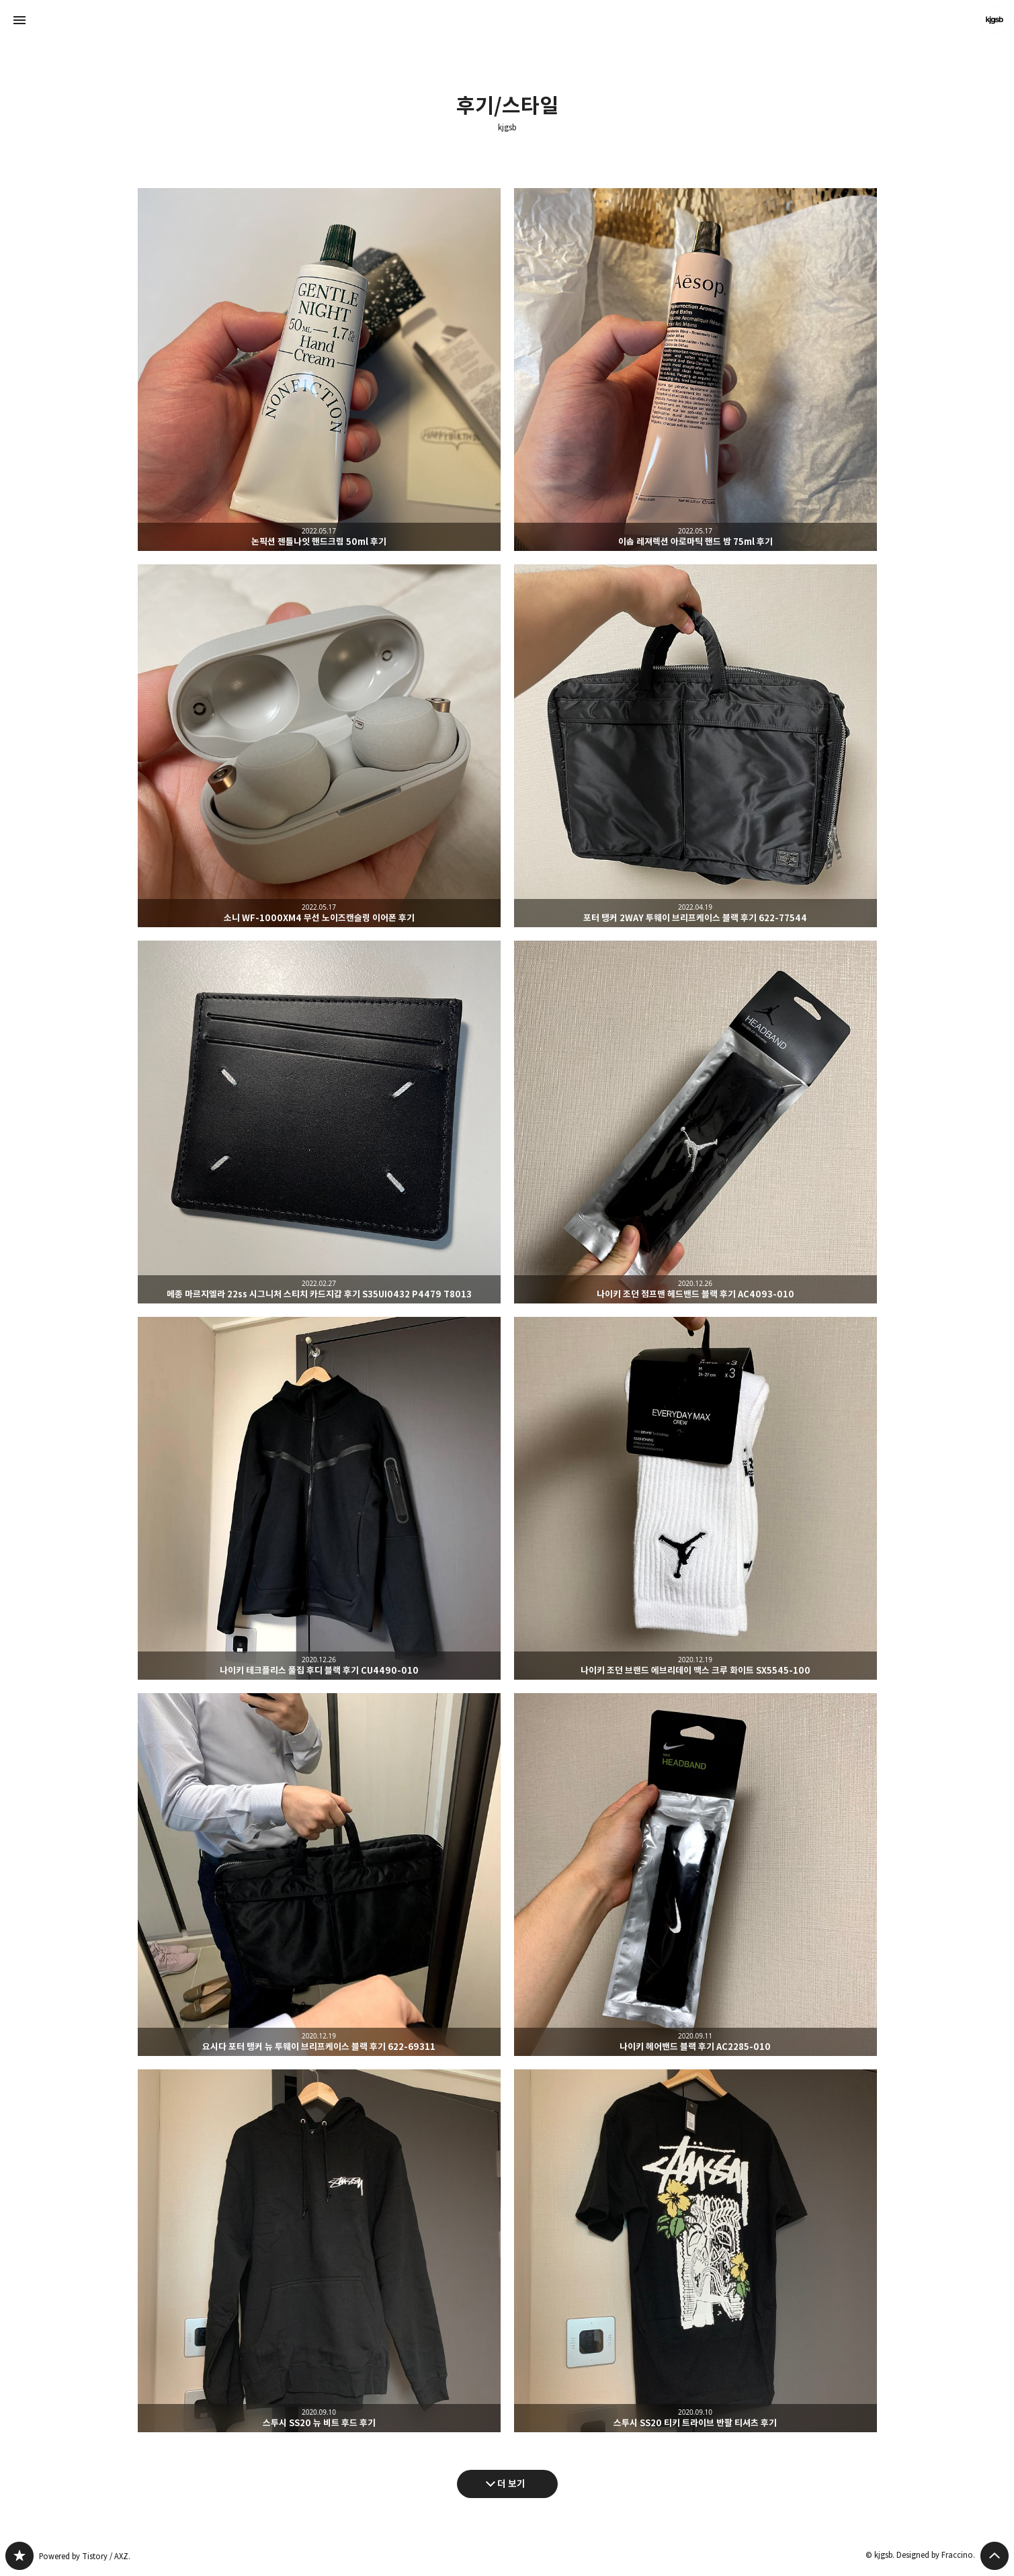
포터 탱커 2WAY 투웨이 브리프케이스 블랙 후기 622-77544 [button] (695, 745)
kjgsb (507, 127)
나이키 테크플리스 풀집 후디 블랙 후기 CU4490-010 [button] (319, 1498)
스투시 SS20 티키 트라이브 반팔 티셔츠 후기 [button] (695, 2250)
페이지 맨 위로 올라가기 (994, 2556)
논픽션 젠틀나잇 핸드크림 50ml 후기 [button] (319, 369)
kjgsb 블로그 (19, 2556)
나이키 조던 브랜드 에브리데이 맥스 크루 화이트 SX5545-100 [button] (695, 1498)
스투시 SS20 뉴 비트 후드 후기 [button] (319, 2250)
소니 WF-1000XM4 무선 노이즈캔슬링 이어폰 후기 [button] (319, 745)
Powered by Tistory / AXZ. (84, 2556)
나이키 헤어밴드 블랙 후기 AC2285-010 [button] (695, 1874)
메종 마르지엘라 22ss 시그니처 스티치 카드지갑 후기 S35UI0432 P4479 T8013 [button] (319, 1122)
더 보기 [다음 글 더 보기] (511, 2483)
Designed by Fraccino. (935, 2555)
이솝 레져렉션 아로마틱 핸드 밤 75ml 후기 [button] (695, 369)
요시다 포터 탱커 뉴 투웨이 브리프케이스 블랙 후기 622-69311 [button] (319, 1874)
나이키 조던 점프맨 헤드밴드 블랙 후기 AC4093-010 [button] (695, 1122)
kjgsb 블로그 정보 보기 (994, 20)
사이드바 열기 (19, 20)
